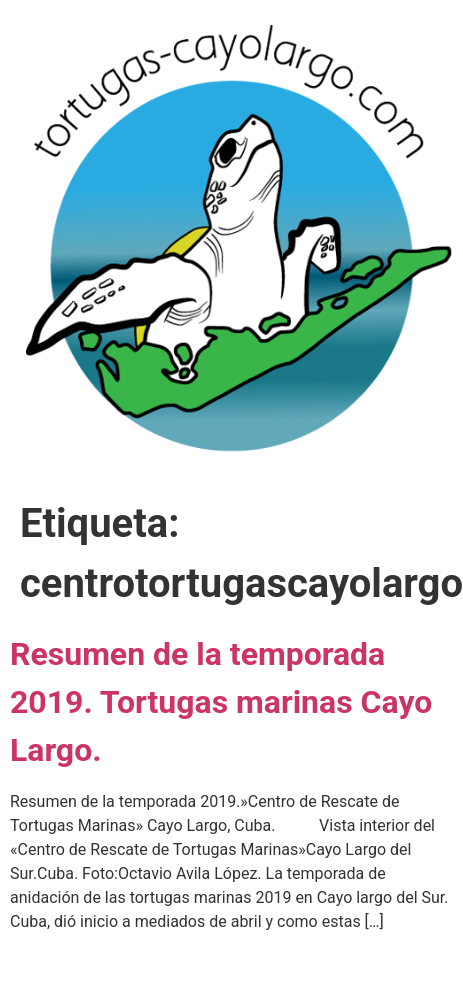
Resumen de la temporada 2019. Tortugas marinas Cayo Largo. (221, 702)
